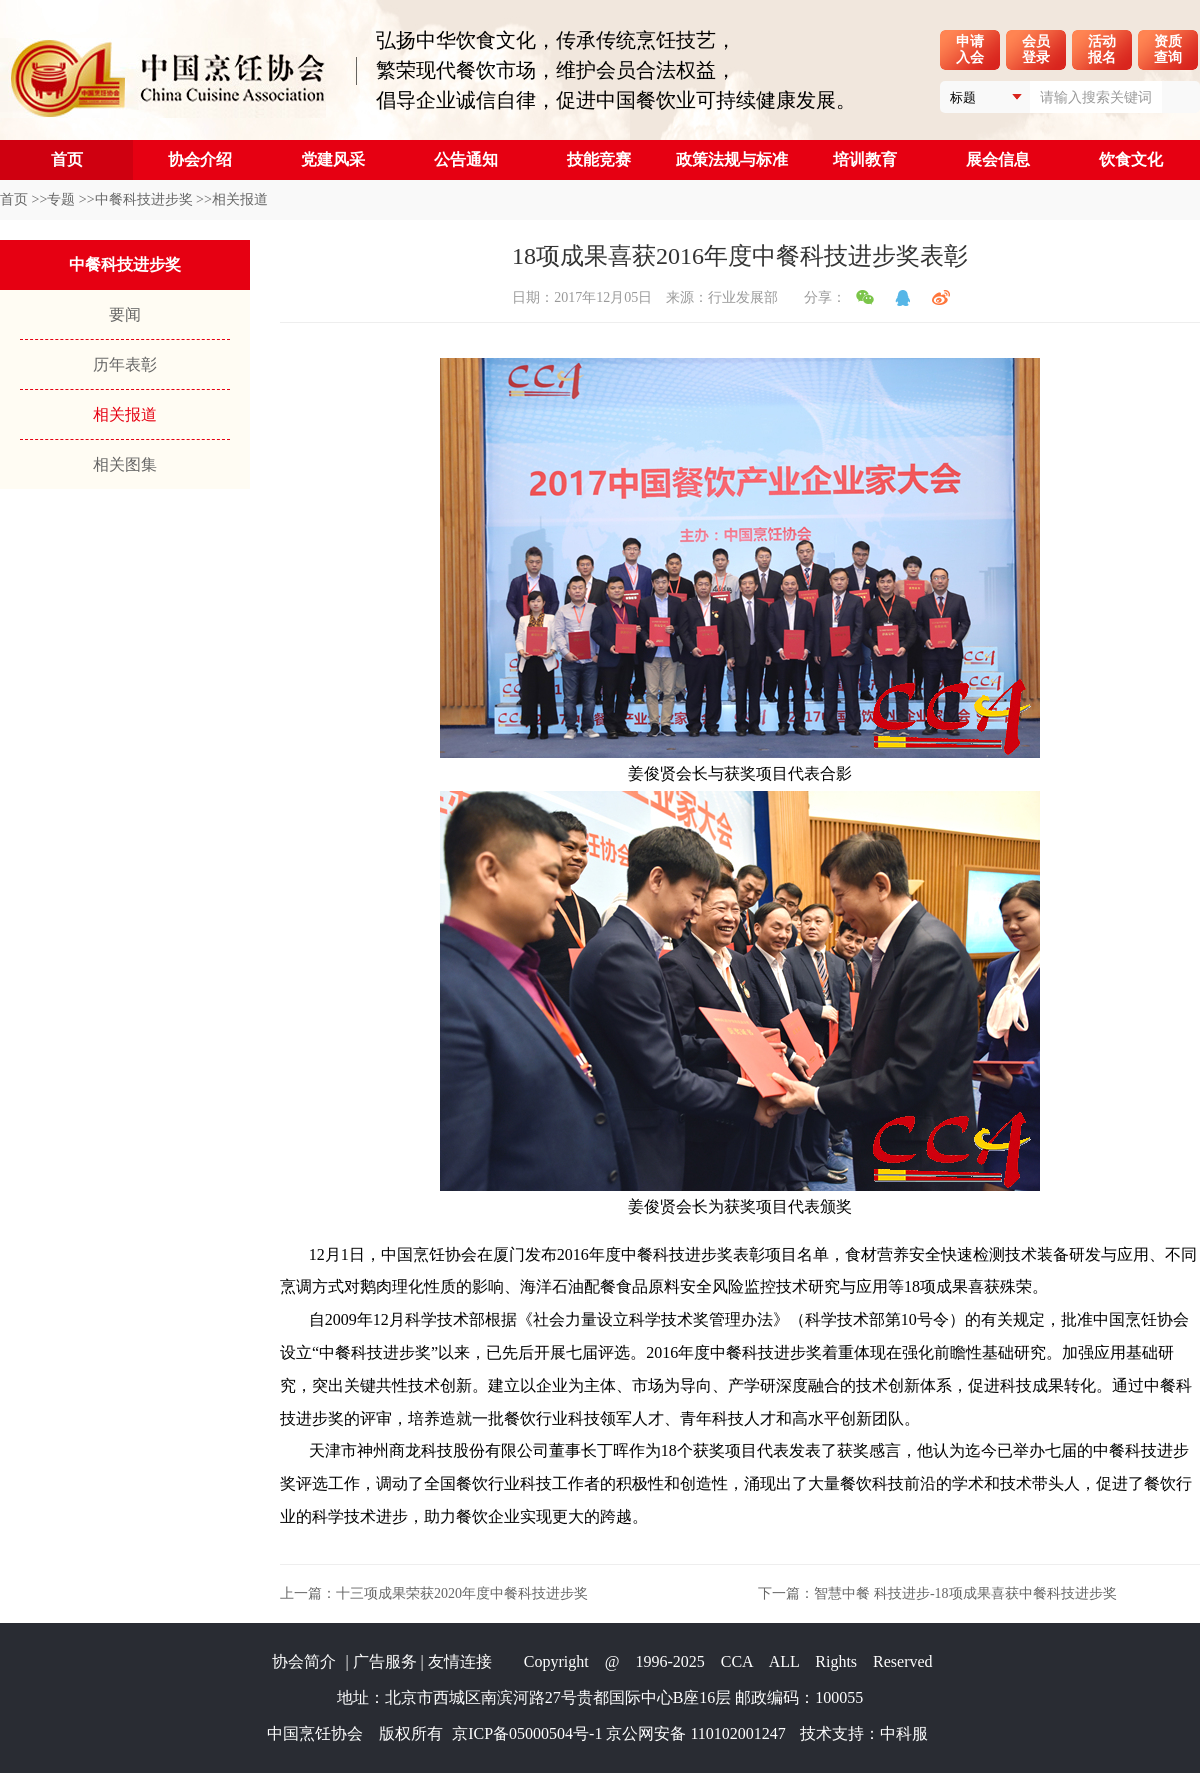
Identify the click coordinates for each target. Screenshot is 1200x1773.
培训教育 (865, 159)
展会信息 (998, 159)
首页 (67, 159)
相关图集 (125, 464)
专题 (61, 199)
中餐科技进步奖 (144, 199)
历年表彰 (125, 364)
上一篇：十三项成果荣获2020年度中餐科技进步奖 (434, 1593)
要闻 (125, 314)
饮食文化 (1131, 159)
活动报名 (1102, 49)
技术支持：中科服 (864, 1733)
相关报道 (240, 199)
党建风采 (333, 159)
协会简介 (304, 1661)
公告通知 (466, 159)
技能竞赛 (599, 159)
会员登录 (1036, 49)
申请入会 (970, 49)
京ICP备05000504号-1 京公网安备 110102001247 (619, 1733)
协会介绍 (200, 159)
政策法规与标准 (732, 159)
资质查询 (1168, 49)
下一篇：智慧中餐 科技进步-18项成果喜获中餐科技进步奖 (937, 1593)
